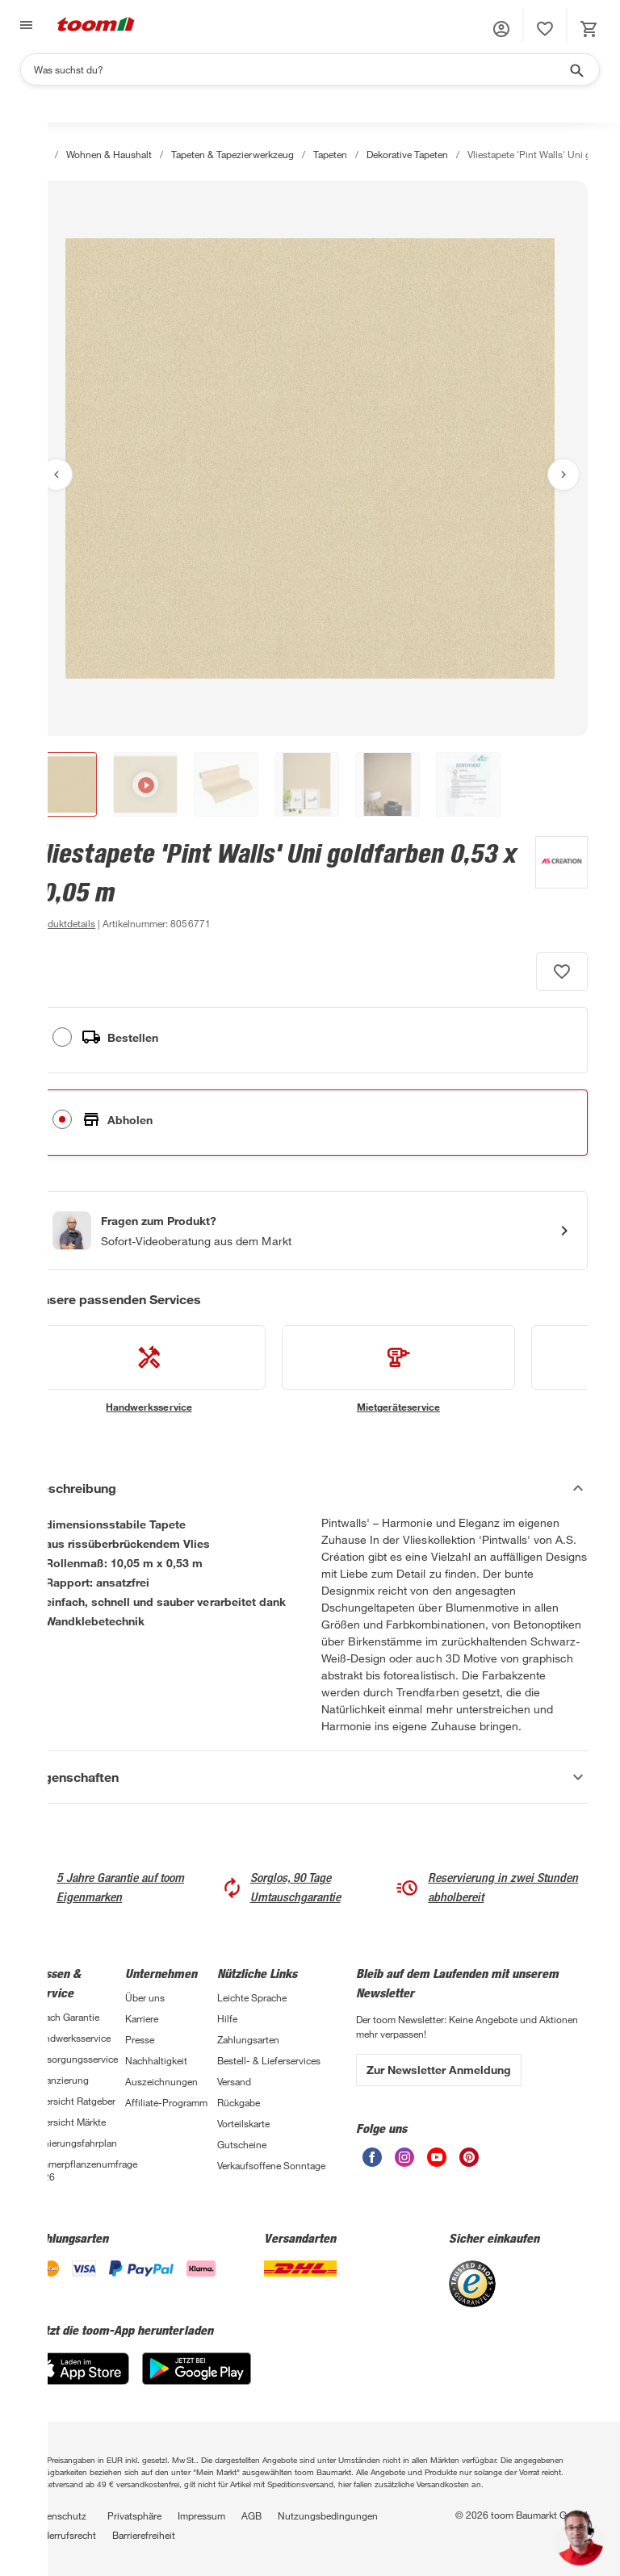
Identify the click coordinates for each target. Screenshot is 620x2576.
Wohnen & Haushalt (109, 154)
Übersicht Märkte (69, 2121)
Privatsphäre (134, 2515)
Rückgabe (238, 2102)
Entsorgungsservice (75, 2058)
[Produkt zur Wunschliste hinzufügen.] (562, 972)
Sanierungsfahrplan (74, 2142)
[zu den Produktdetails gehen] (63, 923)
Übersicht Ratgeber (73, 2100)
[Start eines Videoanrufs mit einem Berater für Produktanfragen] (310, 1230)
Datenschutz (59, 2515)
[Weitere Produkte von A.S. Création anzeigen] (553, 884)
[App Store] (80, 2380)
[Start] (39, 154)
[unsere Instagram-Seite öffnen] (404, 2162)
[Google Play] (196, 2380)
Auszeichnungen (161, 2081)
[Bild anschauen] (310, 458)
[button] (501, 29)
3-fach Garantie (65, 2016)
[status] (545, 29)
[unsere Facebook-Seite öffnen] (372, 2162)
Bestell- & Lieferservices (268, 2060)
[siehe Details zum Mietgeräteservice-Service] (398, 1369)
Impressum (201, 2515)
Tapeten (330, 154)
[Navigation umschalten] (24, 25)
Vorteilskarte (243, 2123)
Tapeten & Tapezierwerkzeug (232, 154)
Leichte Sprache (252, 1997)
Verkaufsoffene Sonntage (271, 2165)
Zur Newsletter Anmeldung (439, 2069)
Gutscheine (241, 2144)
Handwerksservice (71, 2037)
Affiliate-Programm (166, 2102)
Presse (139, 2039)
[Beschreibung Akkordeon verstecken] (310, 1488)
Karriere (141, 2018)
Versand (234, 2081)
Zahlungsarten (248, 2039)
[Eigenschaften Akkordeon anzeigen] (310, 1777)
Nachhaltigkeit (156, 2060)
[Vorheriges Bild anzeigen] (56, 474)
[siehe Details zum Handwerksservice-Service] (149, 1369)
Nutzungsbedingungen (328, 2515)
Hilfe (227, 2018)
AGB (251, 2515)
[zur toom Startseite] (96, 25)
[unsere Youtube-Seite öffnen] (436, 2162)
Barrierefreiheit (143, 2534)
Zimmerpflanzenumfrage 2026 (78, 2170)
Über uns (145, 1997)
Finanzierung (60, 2079)
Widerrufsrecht (64, 2534)
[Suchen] (299, 69)
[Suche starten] (575, 69)
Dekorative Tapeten (407, 154)
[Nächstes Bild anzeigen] (563, 474)
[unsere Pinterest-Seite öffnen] (469, 2162)
